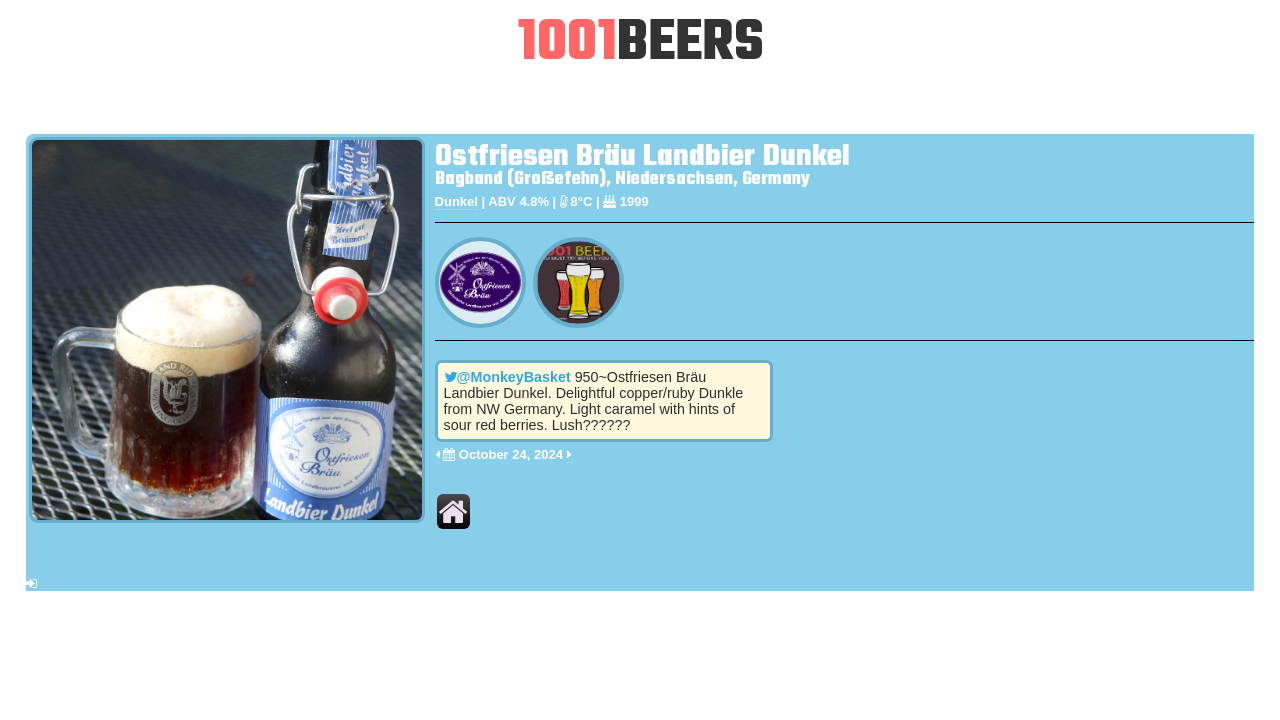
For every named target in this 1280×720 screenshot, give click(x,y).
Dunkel (456, 201)
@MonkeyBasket (507, 377)
